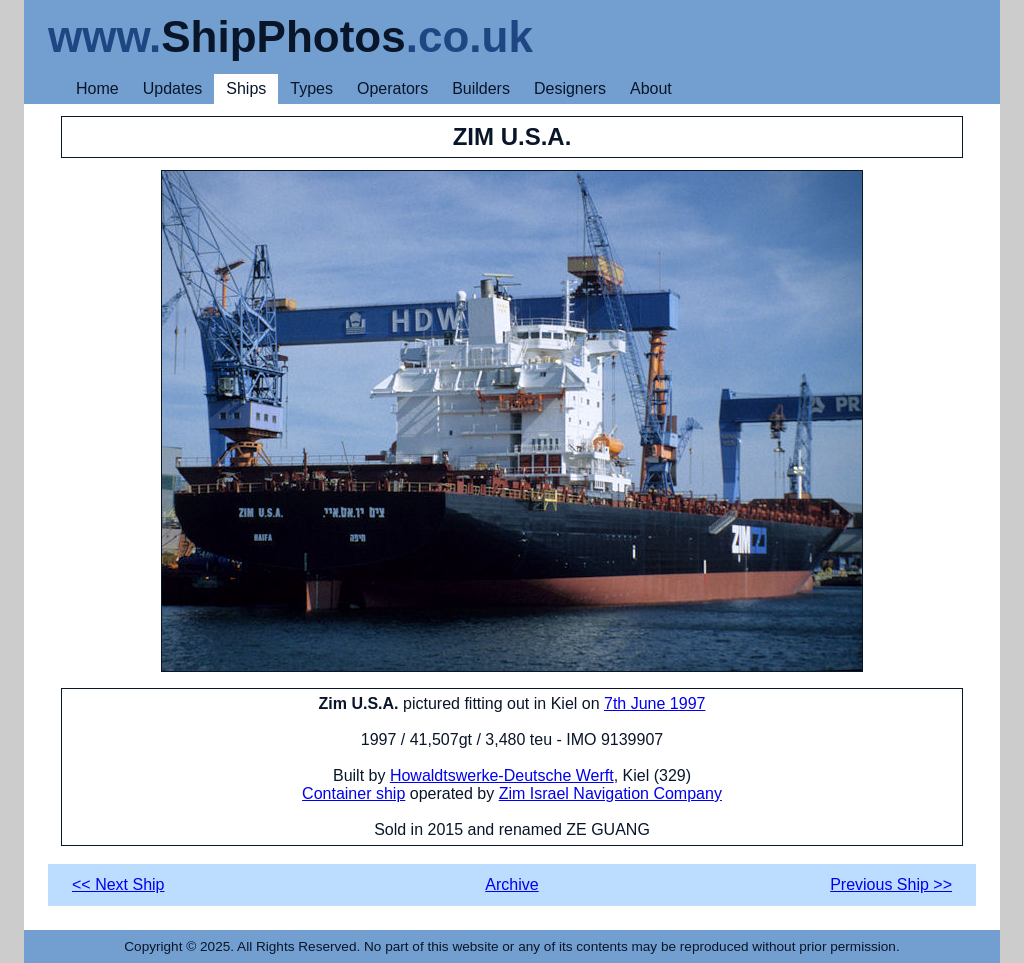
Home (97, 88)
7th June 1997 (654, 703)
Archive (511, 884)
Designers (570, 88)
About (651, 88)
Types (311, 88)
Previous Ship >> (891, 884)
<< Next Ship (118, 884)
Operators (392, 88)
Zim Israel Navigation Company (610, 793)
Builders (481, 88)
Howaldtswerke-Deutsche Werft (502, 775)
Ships (246, 88)
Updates (173, 88)
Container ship (353, 793)
